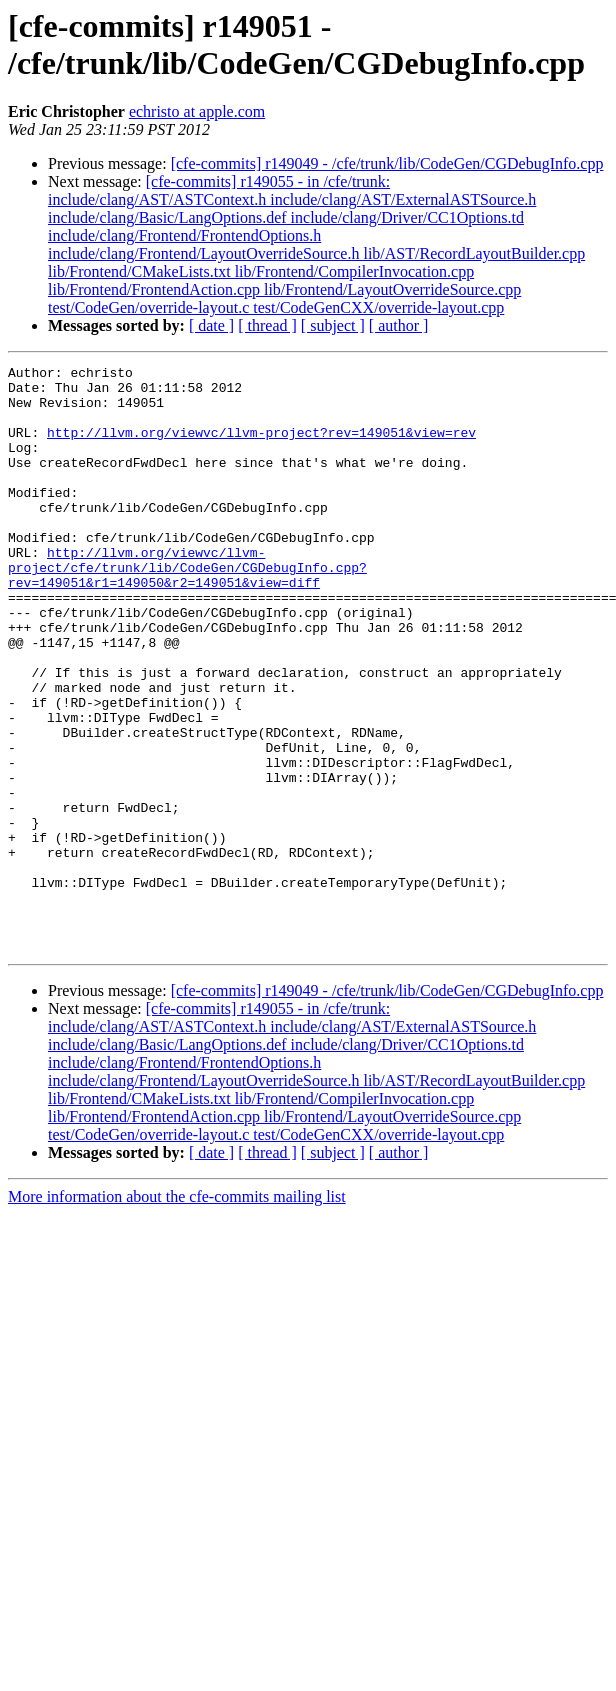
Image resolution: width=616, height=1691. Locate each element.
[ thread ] (267, 325)
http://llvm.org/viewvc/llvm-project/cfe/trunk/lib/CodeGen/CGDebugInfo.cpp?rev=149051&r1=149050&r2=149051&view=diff (187, 609)
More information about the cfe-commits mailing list (177, 1313)
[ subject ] (333, 325)
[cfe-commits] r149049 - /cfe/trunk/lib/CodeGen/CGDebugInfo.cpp (387, 163)
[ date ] (211, 325)
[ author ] (399, 325)
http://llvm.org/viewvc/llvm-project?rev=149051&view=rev (261, 447)
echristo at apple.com (197, 111)
